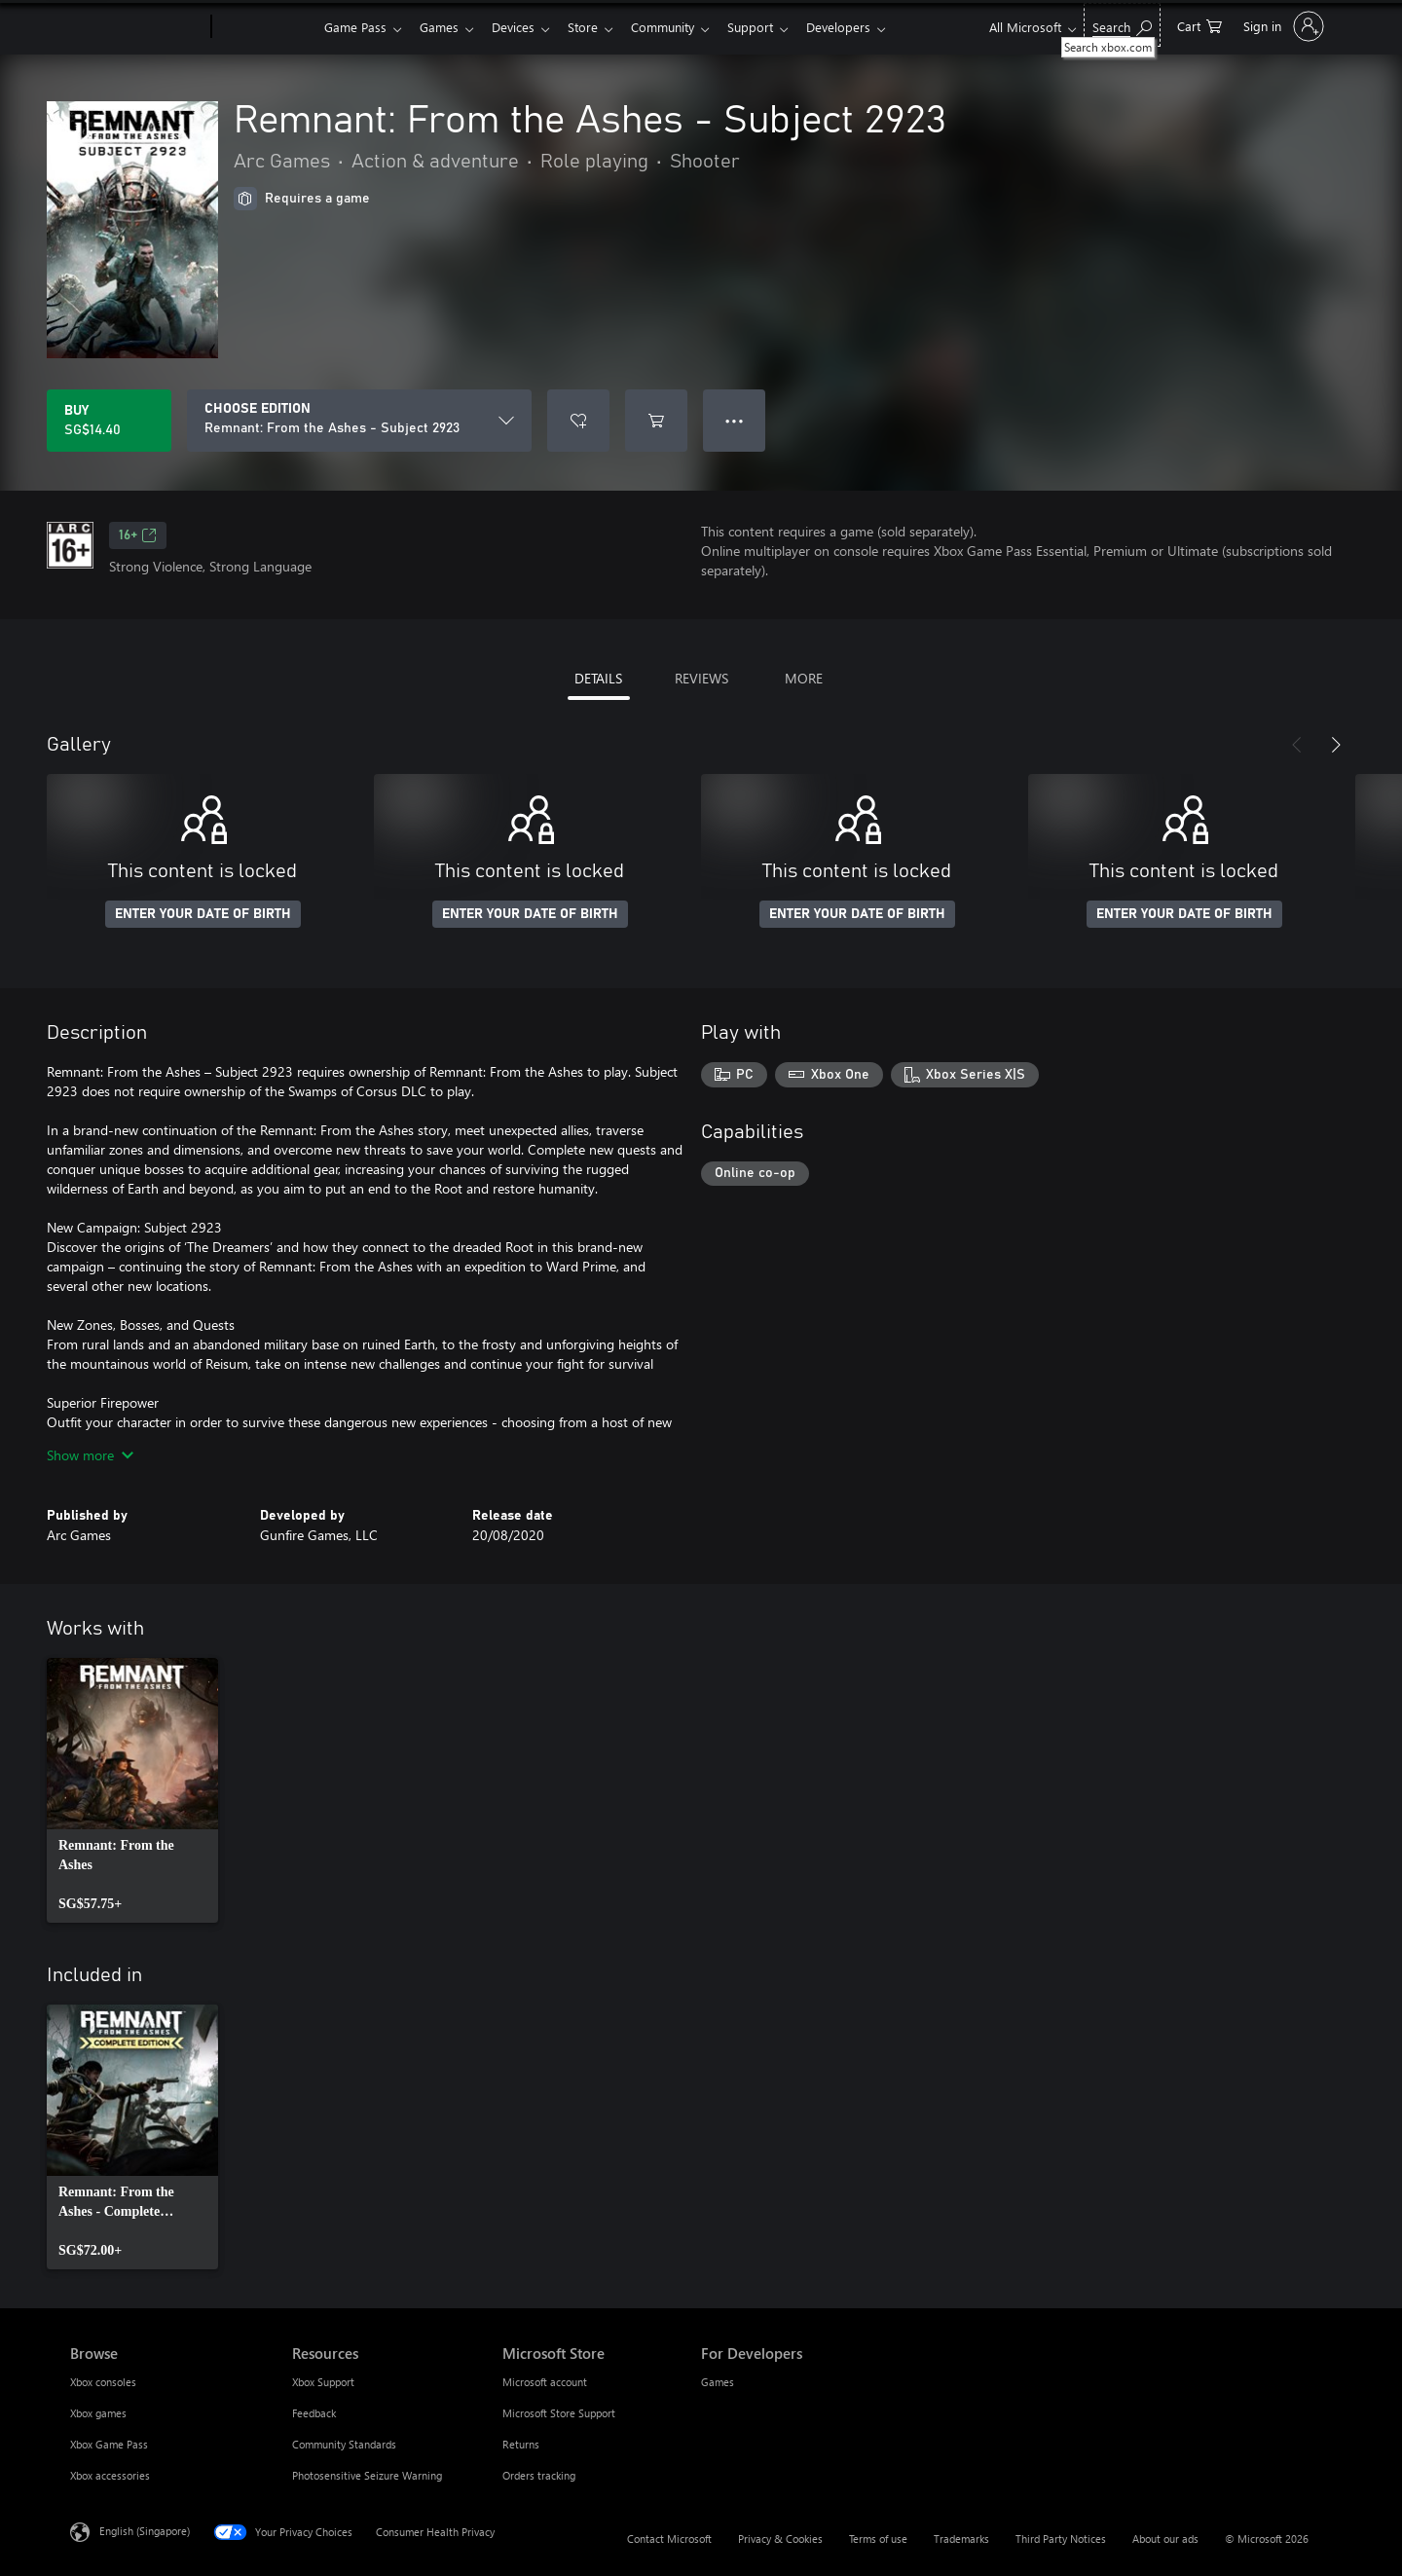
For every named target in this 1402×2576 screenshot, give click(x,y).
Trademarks (961, 2538)
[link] (132, 1790)
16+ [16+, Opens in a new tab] (138, 535)
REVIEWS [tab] (701, 678)
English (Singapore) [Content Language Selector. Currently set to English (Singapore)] (144, 2530)
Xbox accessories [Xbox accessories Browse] (110, 2475)
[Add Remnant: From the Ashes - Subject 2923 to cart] (656, 420)
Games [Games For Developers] (717, 2381)
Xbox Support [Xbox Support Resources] (323, 2381)
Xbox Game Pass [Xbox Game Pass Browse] (109, 2444)
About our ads (1165, 2538)
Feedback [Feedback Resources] (314, 2413)
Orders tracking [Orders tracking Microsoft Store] (538, 2475)
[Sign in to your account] (1282, 26)
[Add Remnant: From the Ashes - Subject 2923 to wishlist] (578, 420)
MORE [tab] (804, 678)
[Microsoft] (136, 27)
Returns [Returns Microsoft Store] (520, 2444)
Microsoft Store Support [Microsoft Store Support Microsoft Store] (558, 2413)
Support (770, 26)
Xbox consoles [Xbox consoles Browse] (103, 2381)
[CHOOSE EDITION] (359, 420)
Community (678, 26)
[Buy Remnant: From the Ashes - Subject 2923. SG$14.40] (109, 420)
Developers (862, 26)
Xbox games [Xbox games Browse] (98, 2413)
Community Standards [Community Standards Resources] (344, 2444)
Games (443, 26)
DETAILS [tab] (598, 678)
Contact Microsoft (669, 2538)
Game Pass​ (355, 26)
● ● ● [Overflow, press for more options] (734, 420)
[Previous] (1296, 744)
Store (594, 26)
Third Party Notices (1060, 2538)
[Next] (1335, 744)
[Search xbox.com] (1122, 25)
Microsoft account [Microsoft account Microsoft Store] (544, 2381)
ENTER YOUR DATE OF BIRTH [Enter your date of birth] (203, 914)
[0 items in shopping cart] (1199, 25)
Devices (520, 26)
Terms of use (878, 2538)
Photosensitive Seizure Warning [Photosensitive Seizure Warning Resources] (367, 2475)
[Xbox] (265, 27)
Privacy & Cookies (780, 2538)
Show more (90, 1455)
